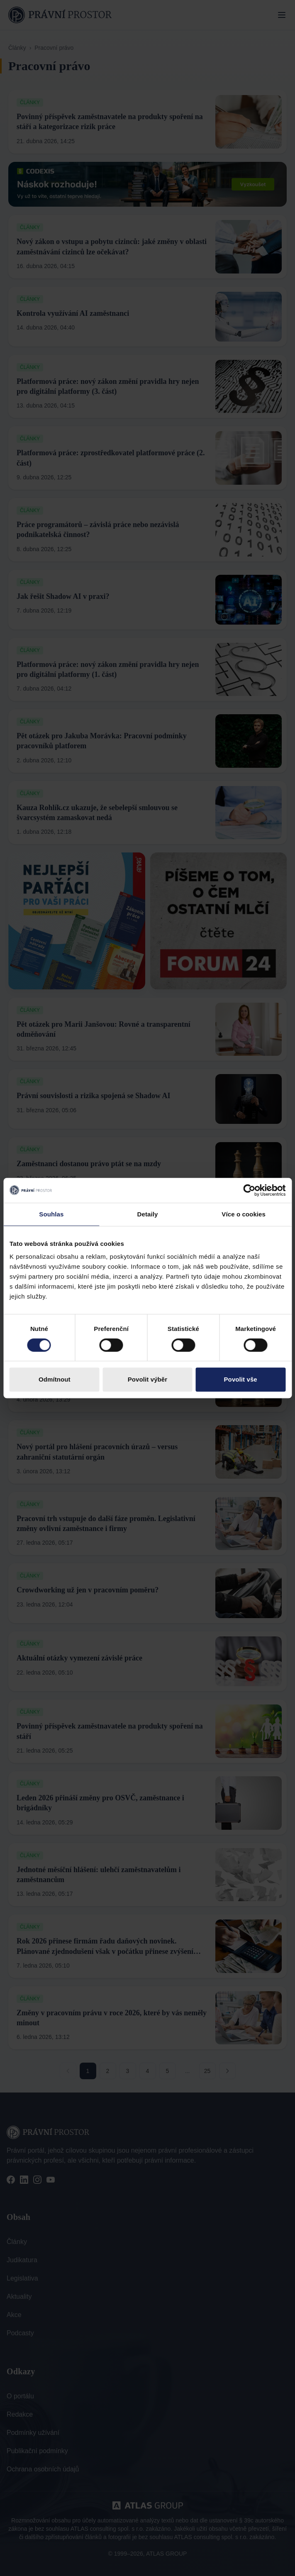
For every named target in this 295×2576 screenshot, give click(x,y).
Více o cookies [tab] (244, 1214)
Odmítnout (55, 1379)
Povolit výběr (148, 1379)
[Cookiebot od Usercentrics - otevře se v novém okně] (249, 1190)
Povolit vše (240, 1379)
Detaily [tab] (147, 1214)
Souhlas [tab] (51, 1214)
